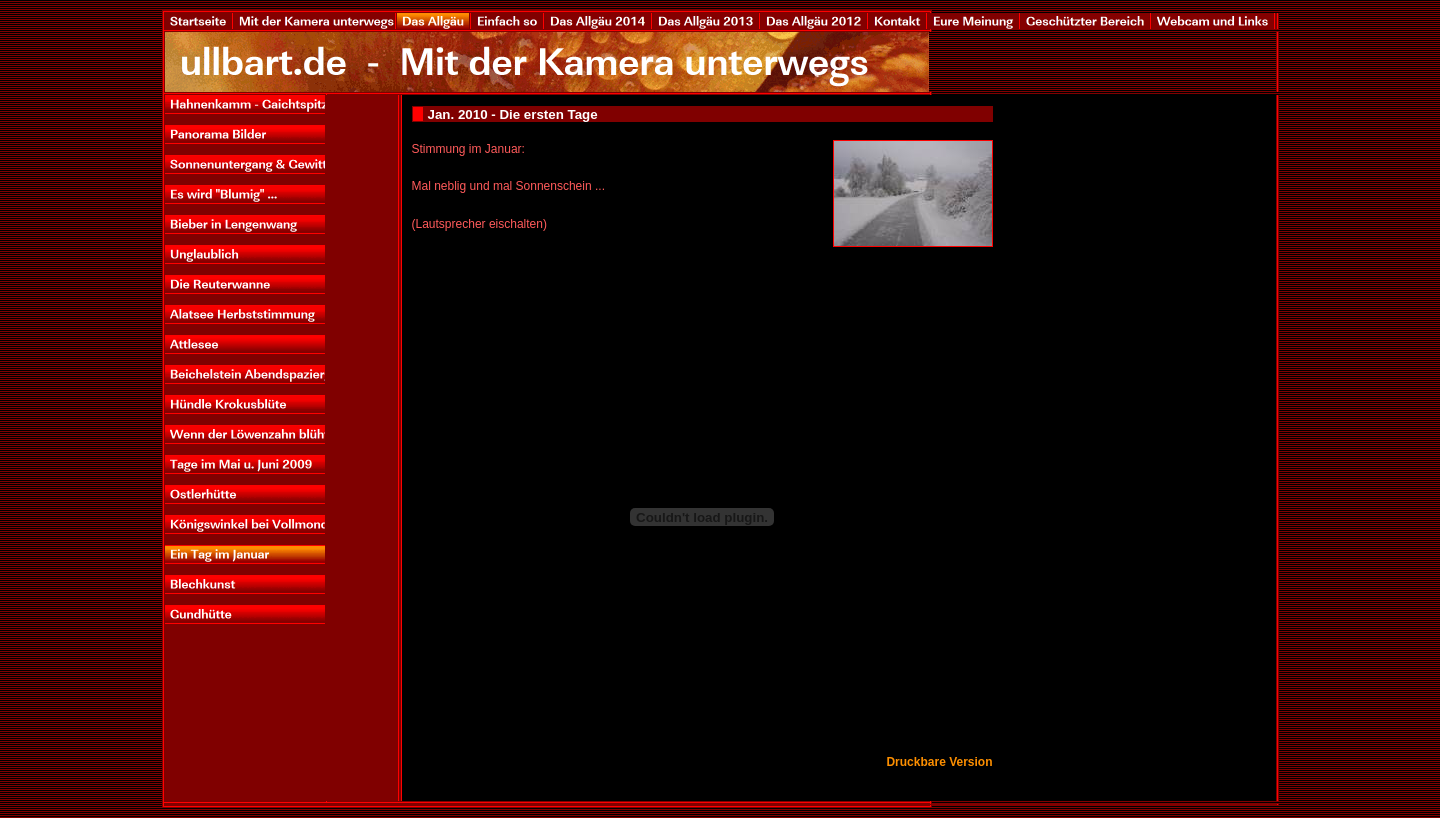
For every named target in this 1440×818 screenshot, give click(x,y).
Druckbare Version (939, 762)
